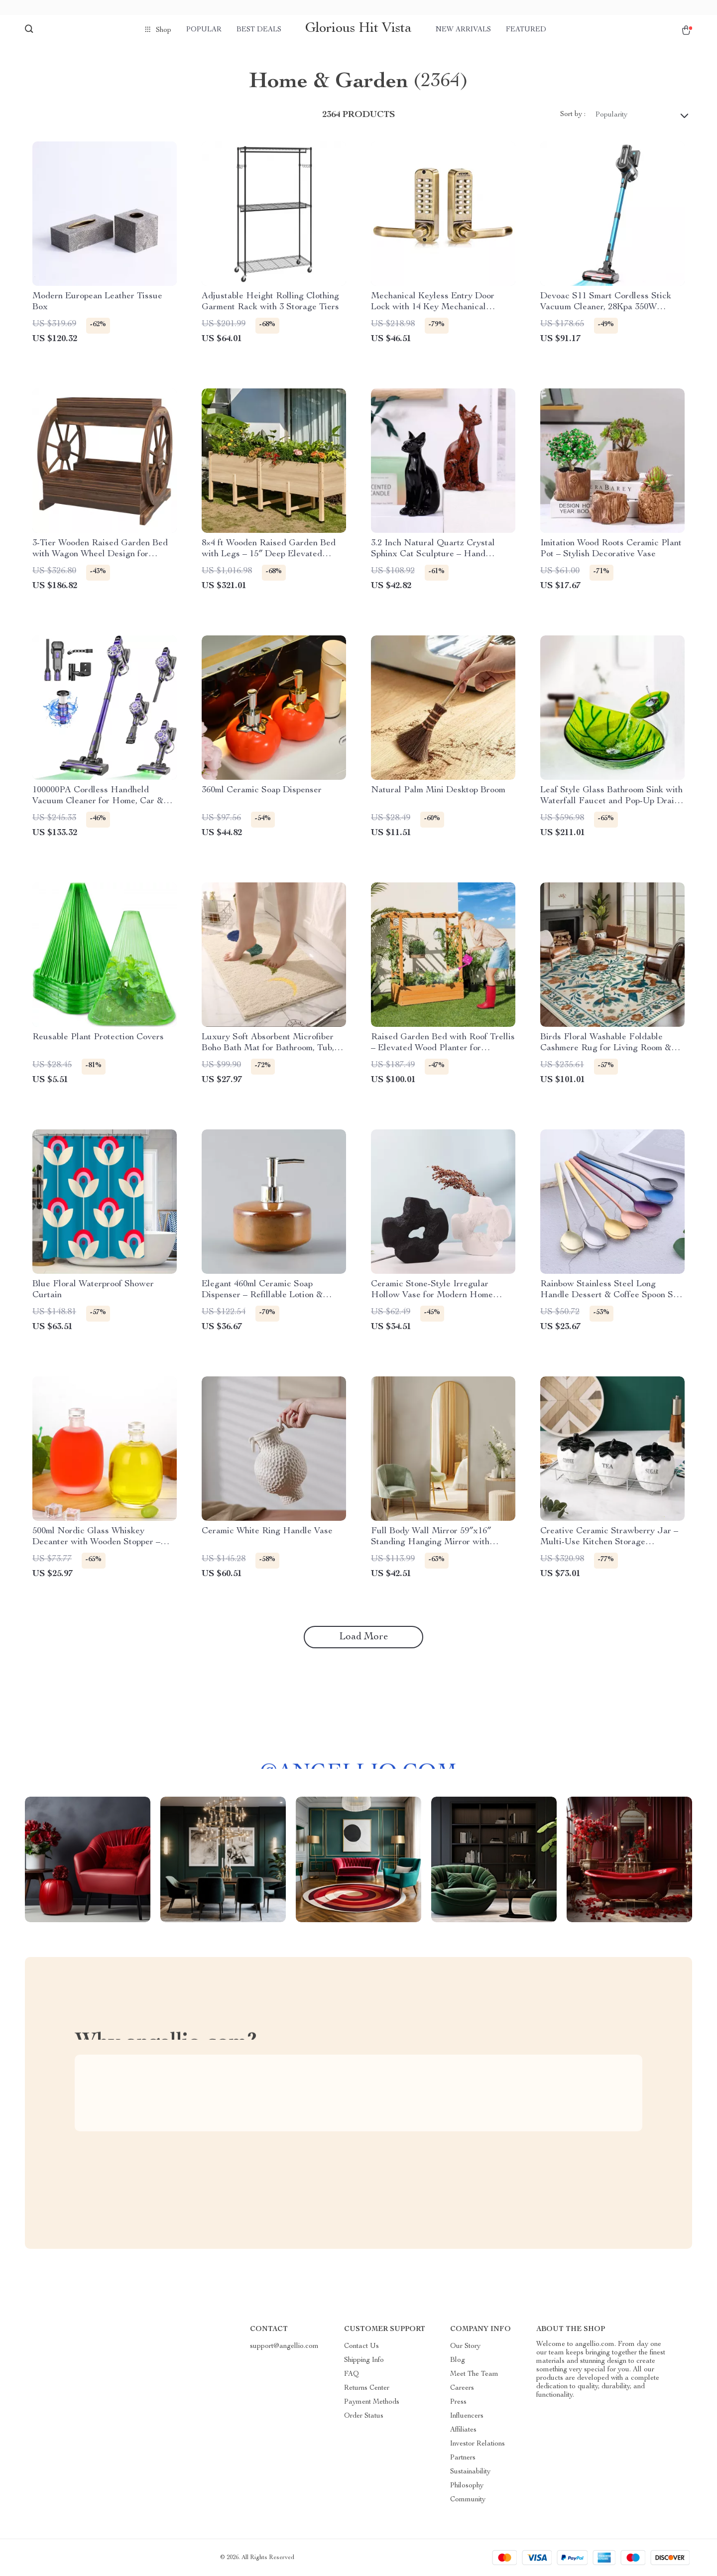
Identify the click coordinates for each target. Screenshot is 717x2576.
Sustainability (470, 2471)
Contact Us (361, 2346)
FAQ (351, 2374)
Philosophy (466, 2485)
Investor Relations (477, 2444)
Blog (457, 2360)
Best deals (259, 29)
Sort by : (573, 114)
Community (467, 2499)
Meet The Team (474, 2374)
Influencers (466, 2416)
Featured (526, 29)
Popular (204, 29)
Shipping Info (364, 2360)
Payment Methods (371, 2402)
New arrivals (463, 29)
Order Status (363, 2416)
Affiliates (463, 2430)
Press (458, 2402)
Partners (463, 2457)
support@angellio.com (284, 2346)
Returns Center (366, 2388)
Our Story (465, 2346)
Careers (462, 2388)
